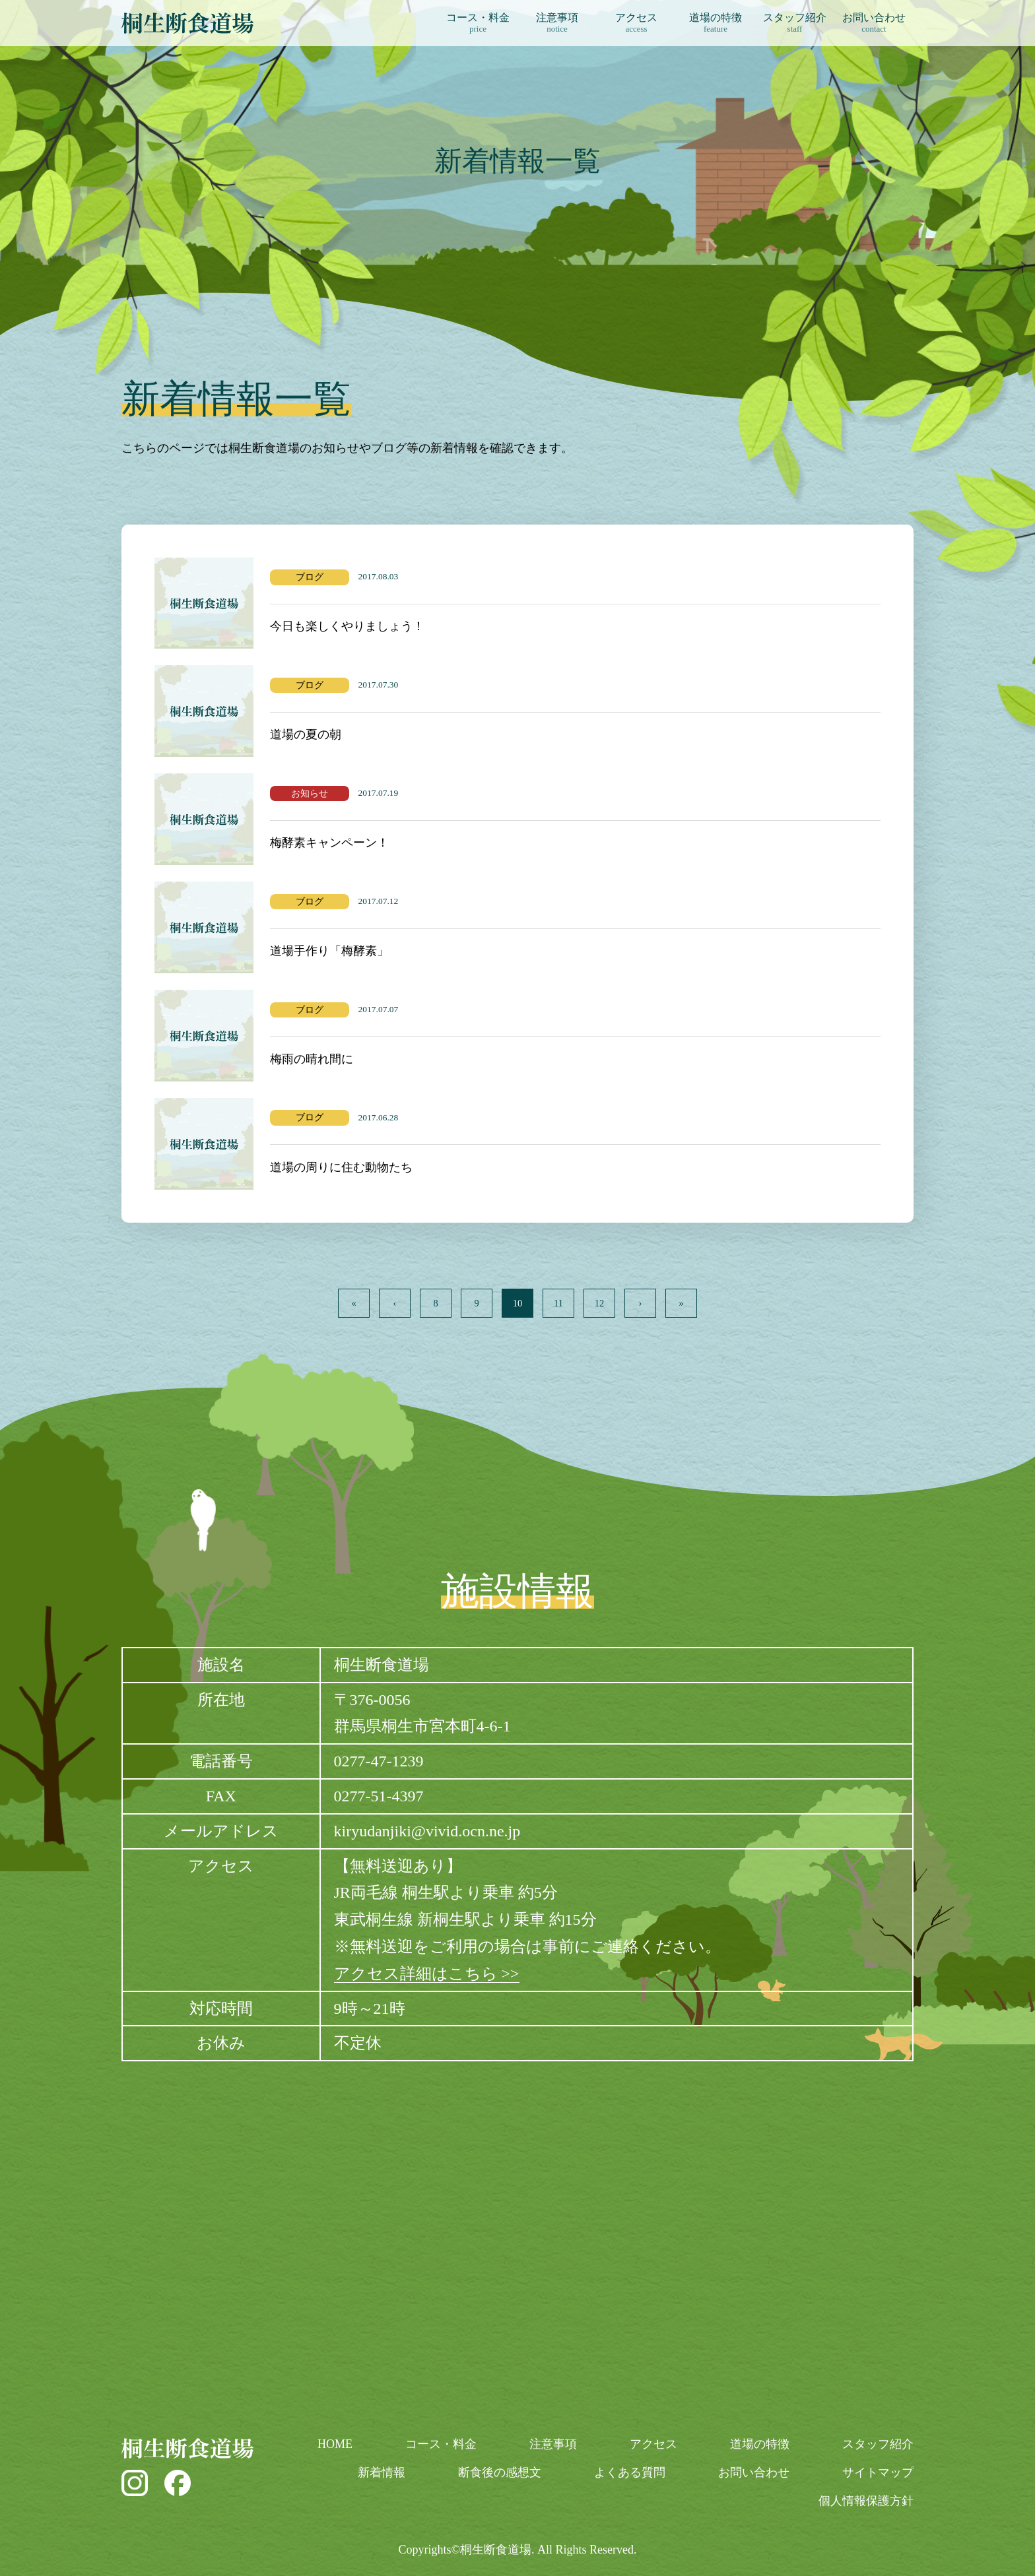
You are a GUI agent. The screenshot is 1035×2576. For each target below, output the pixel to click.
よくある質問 (629, 2472)
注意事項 (557, 23)
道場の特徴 (715, 23)
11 (558, 1303)
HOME (334, 2444)
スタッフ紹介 (794, 23)
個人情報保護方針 (866, 2500)
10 (517, 1303)
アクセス (636, 23)
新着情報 (381, 2472)
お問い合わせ (874, 23)
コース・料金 (478, 23)
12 (599, 1303)
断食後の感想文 (499, 2472)
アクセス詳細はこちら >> (426, 1973)
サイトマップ (878, 2472)
